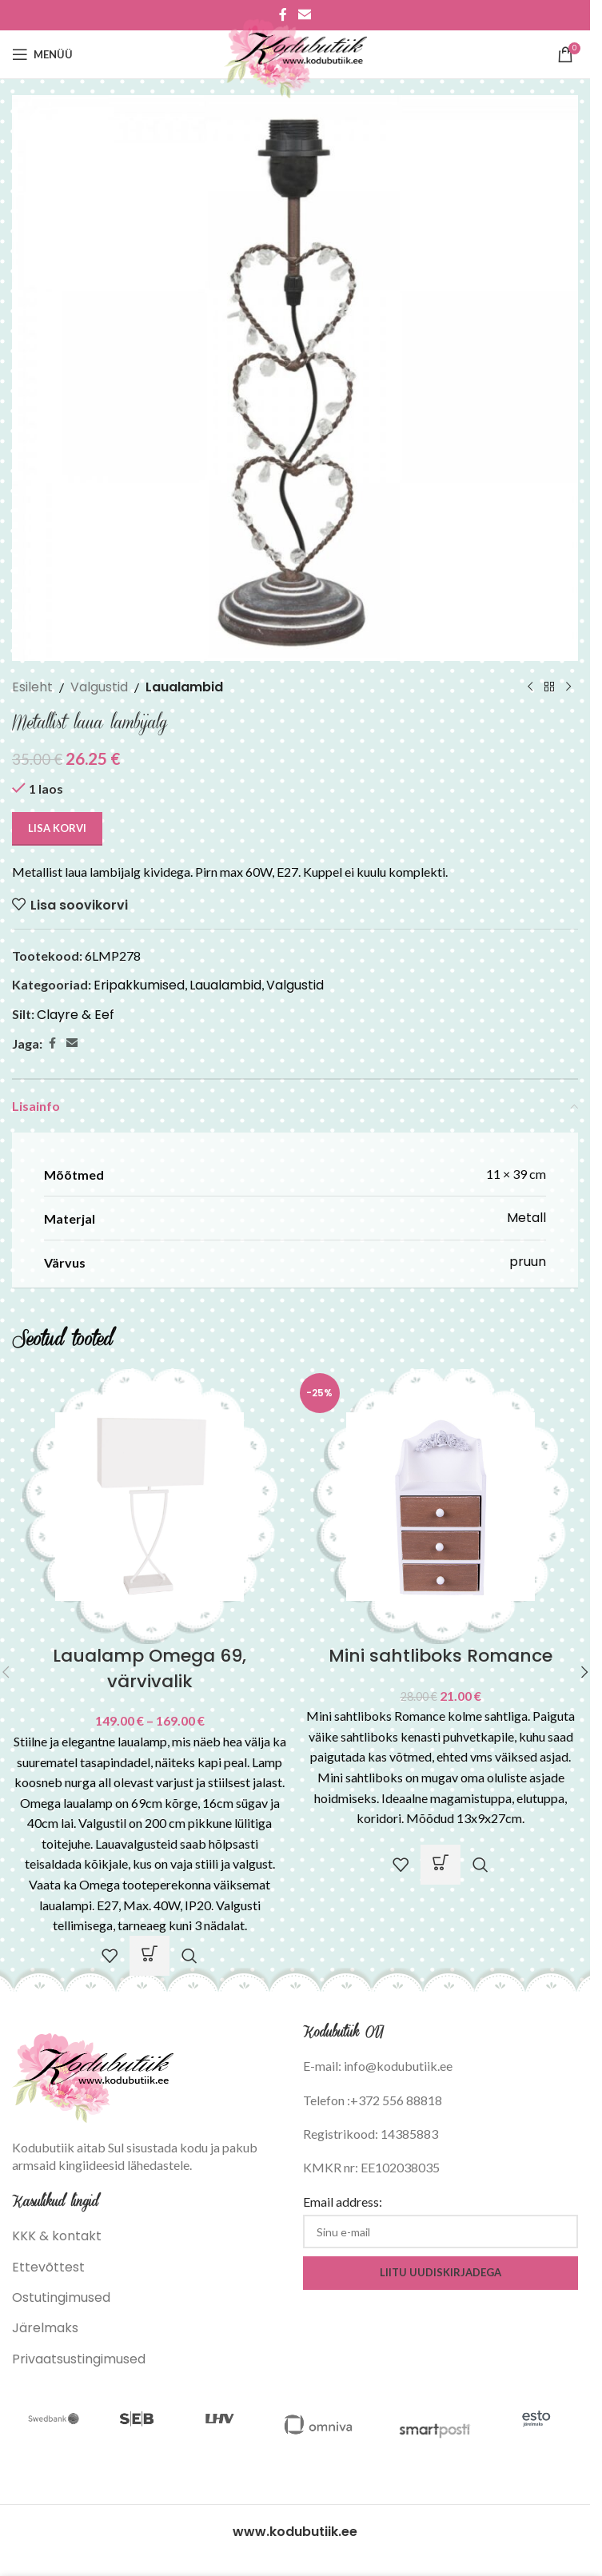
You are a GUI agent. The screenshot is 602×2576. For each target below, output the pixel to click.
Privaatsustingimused (79, 2359)
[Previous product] (530, 687)
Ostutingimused (61, 2297)
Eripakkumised (139, 985)
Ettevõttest (48, 2267)
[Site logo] (295, 53)
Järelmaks (45, 2328)
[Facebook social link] (52, 1043)
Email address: (342, 2201)
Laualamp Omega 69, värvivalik (149, 1668)
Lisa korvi (57, 828)
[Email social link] (72, 1043)
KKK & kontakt (57, 2236)
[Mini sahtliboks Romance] (440, 1505)
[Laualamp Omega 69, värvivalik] (149, 1505)
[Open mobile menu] (42, 54)
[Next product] (568, 687)
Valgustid (99, 687)
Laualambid (184, 687)
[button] (440, 1865)
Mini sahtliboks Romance (440, 1655)
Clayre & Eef (75, 1014)
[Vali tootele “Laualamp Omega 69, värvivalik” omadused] (149, 1956)
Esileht (32, 687)
